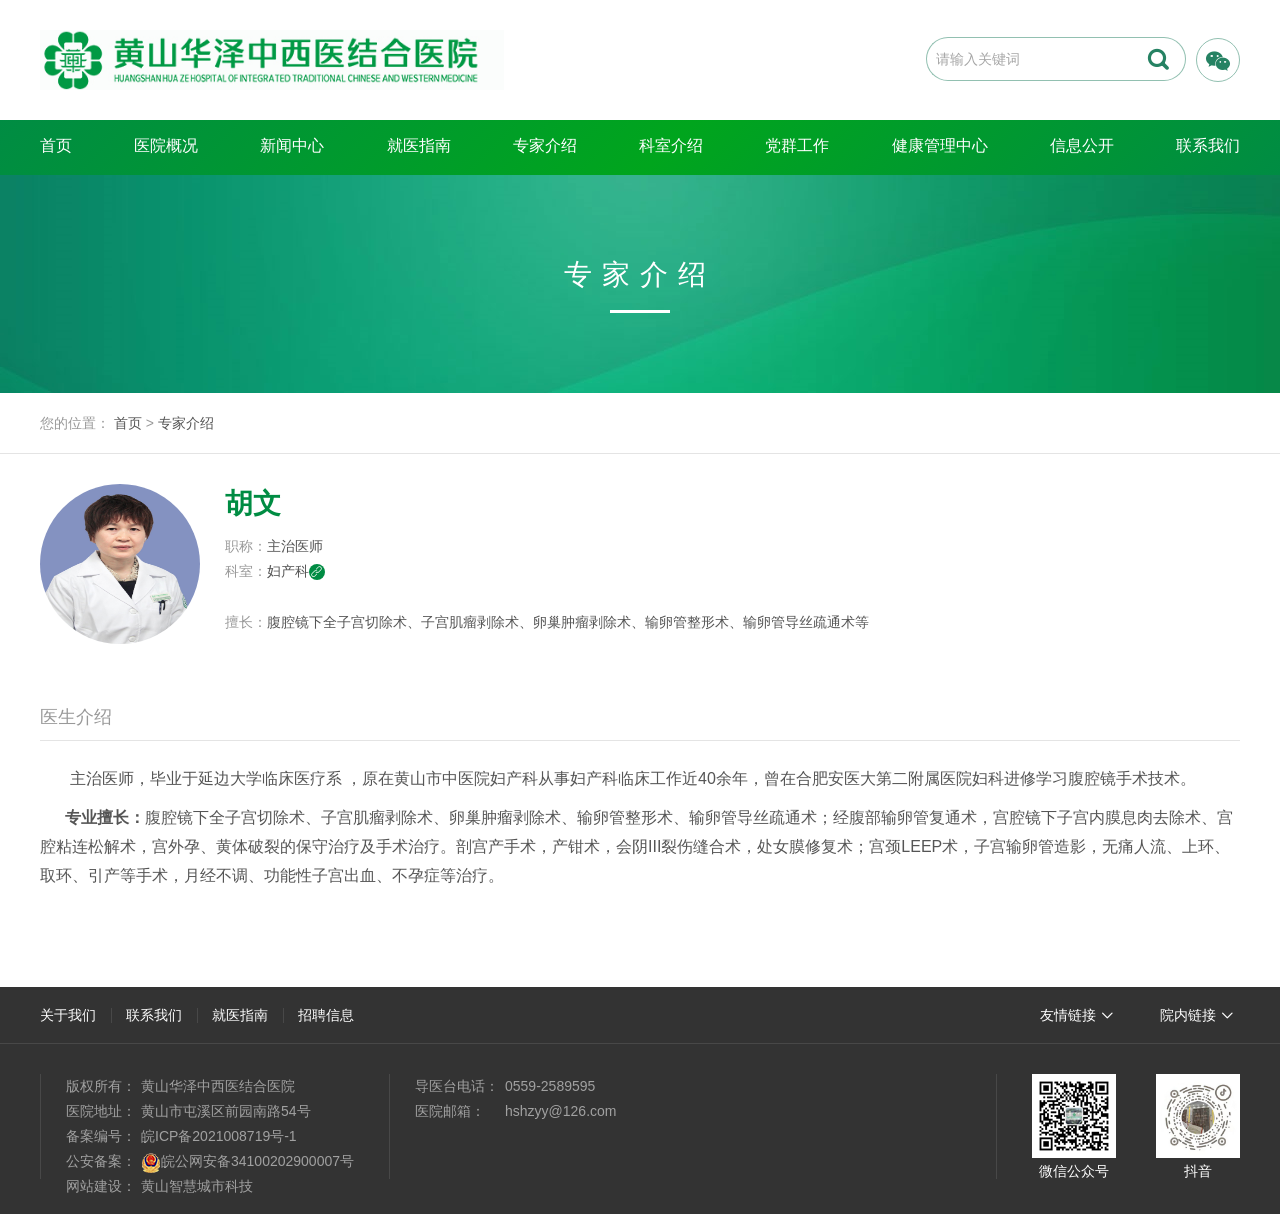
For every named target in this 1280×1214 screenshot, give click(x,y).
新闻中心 (292, 145)
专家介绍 (545, 145)
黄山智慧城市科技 (197, 1186)
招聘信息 (326, 1015)
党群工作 (797, 145)
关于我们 (68, 1015)
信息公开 (1082, 145)
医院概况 (166, 145)
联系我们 (1208, 145)
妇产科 (296, 571)
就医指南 (419, 145)
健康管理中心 (940, 145)
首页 (56, 145)
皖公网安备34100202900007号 (257, 1161)
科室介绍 (671, 145)
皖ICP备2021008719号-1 (219, 1136)
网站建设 (94, 1186)
